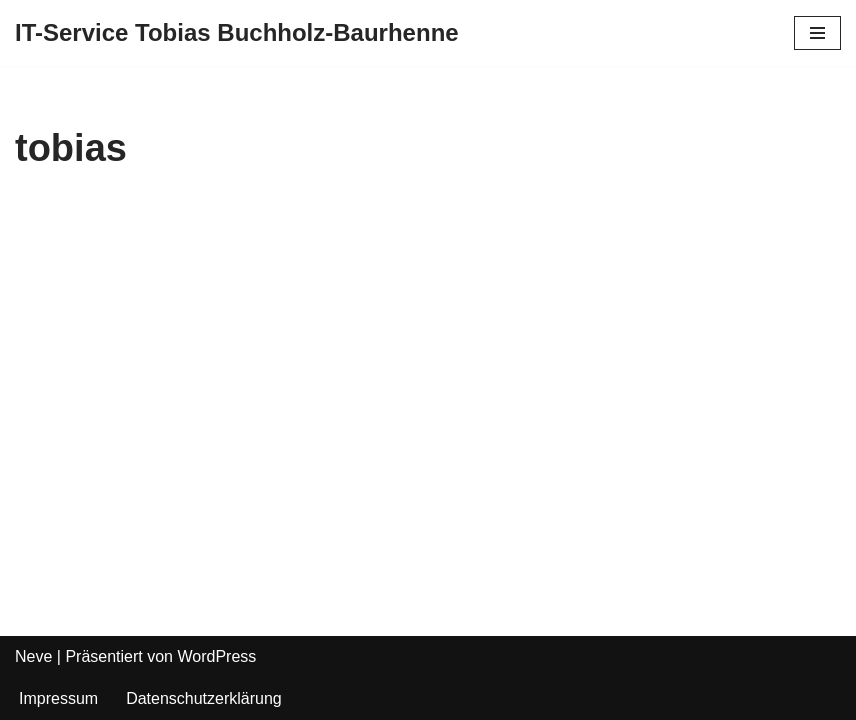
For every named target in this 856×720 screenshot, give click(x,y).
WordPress (216, 656)
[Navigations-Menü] (817, 33)
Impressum (58, 698)
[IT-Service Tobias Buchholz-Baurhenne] (237, 33)
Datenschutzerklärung (204, 698)
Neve (33, 656)
